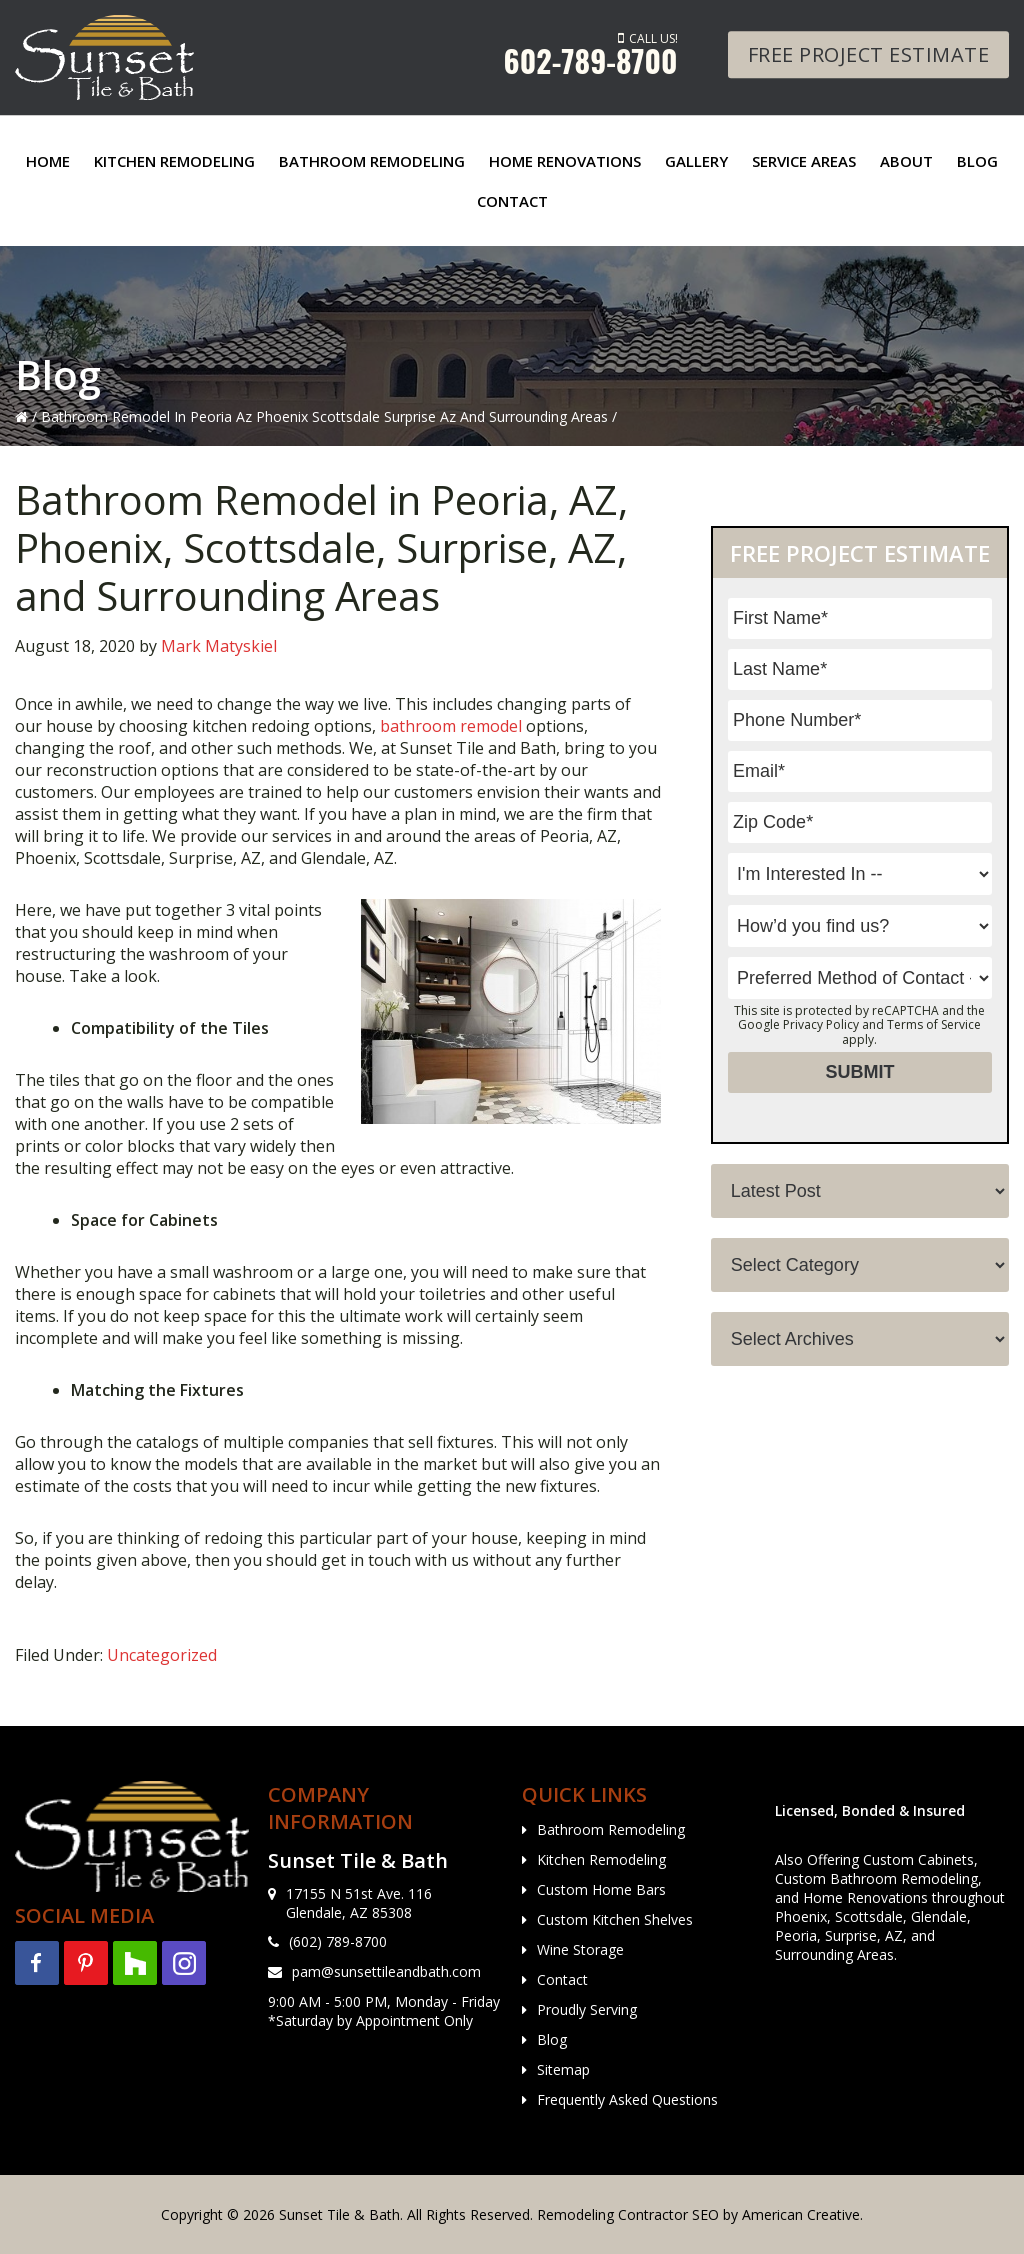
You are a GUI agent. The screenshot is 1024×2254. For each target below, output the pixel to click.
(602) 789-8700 (338, 1941)
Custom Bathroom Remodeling (876, 1878)
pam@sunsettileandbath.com (386, 1971)
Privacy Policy (821, 1024)
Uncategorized (162, 1655)
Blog (552, 2039)
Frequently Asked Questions (627, 2099)
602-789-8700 (591, 60)
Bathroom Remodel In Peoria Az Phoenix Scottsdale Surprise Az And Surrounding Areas (324, 416)
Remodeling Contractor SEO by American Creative (698, 2214)
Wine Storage (580, 1949)
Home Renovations (865, 1897)
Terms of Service (934, 1024)
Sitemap (563, 2069)
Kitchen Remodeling (601, 1859)
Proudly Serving (587, 2009)
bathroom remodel (451, 726)
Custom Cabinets (918, 1859)
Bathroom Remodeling (611, 1829)
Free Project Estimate (869, 54)
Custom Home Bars (601, 1889)
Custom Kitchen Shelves (615, 1919)
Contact (562, 1979)
